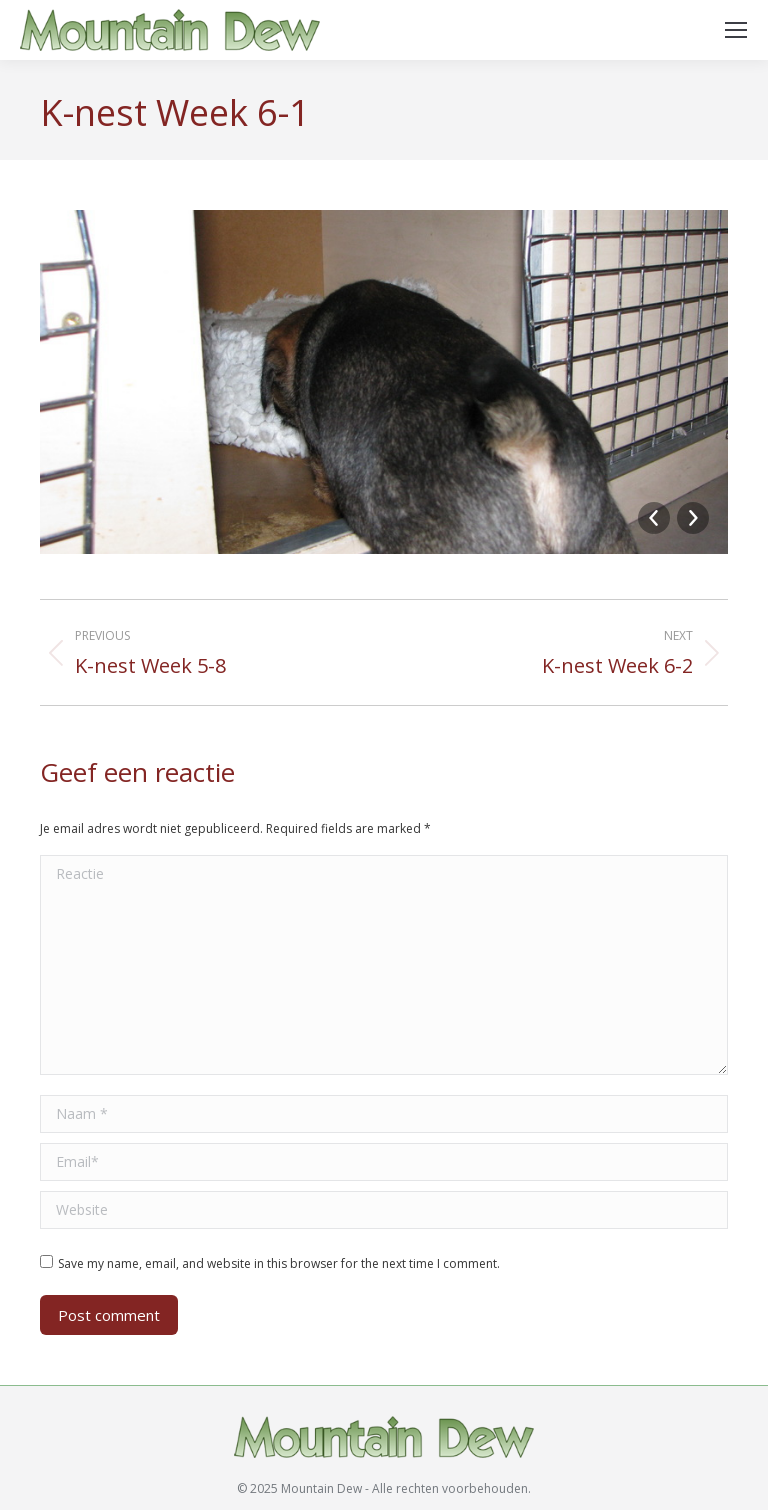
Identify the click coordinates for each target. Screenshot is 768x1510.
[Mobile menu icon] (736, 30)
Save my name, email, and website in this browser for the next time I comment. (279, 1263)
